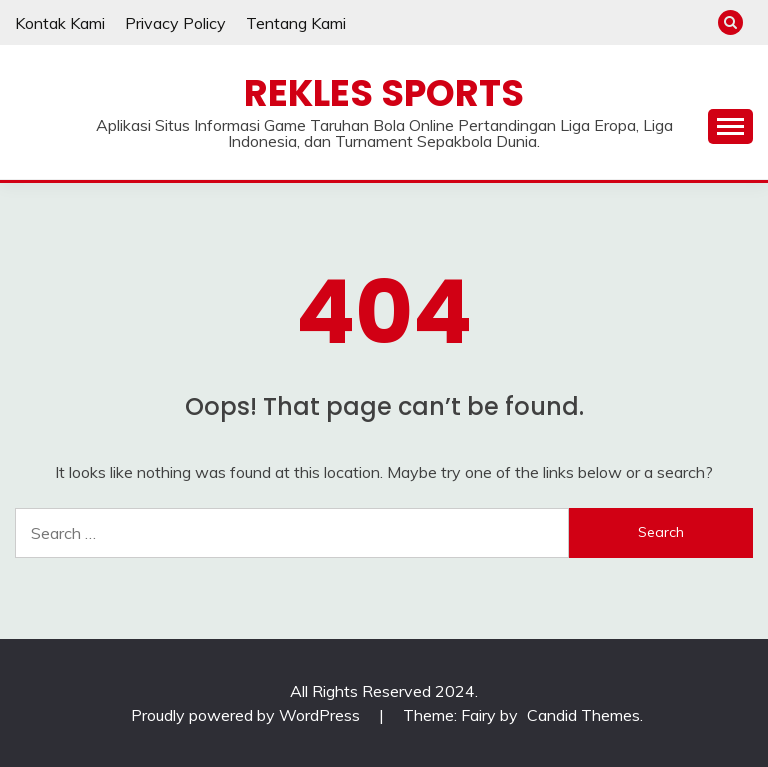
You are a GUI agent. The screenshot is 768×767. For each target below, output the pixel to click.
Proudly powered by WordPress (247, 715)
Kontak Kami (60, 23)
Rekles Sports (384, 93)
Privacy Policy (175, 23)
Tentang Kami (296, 23)
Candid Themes (583, 715)
